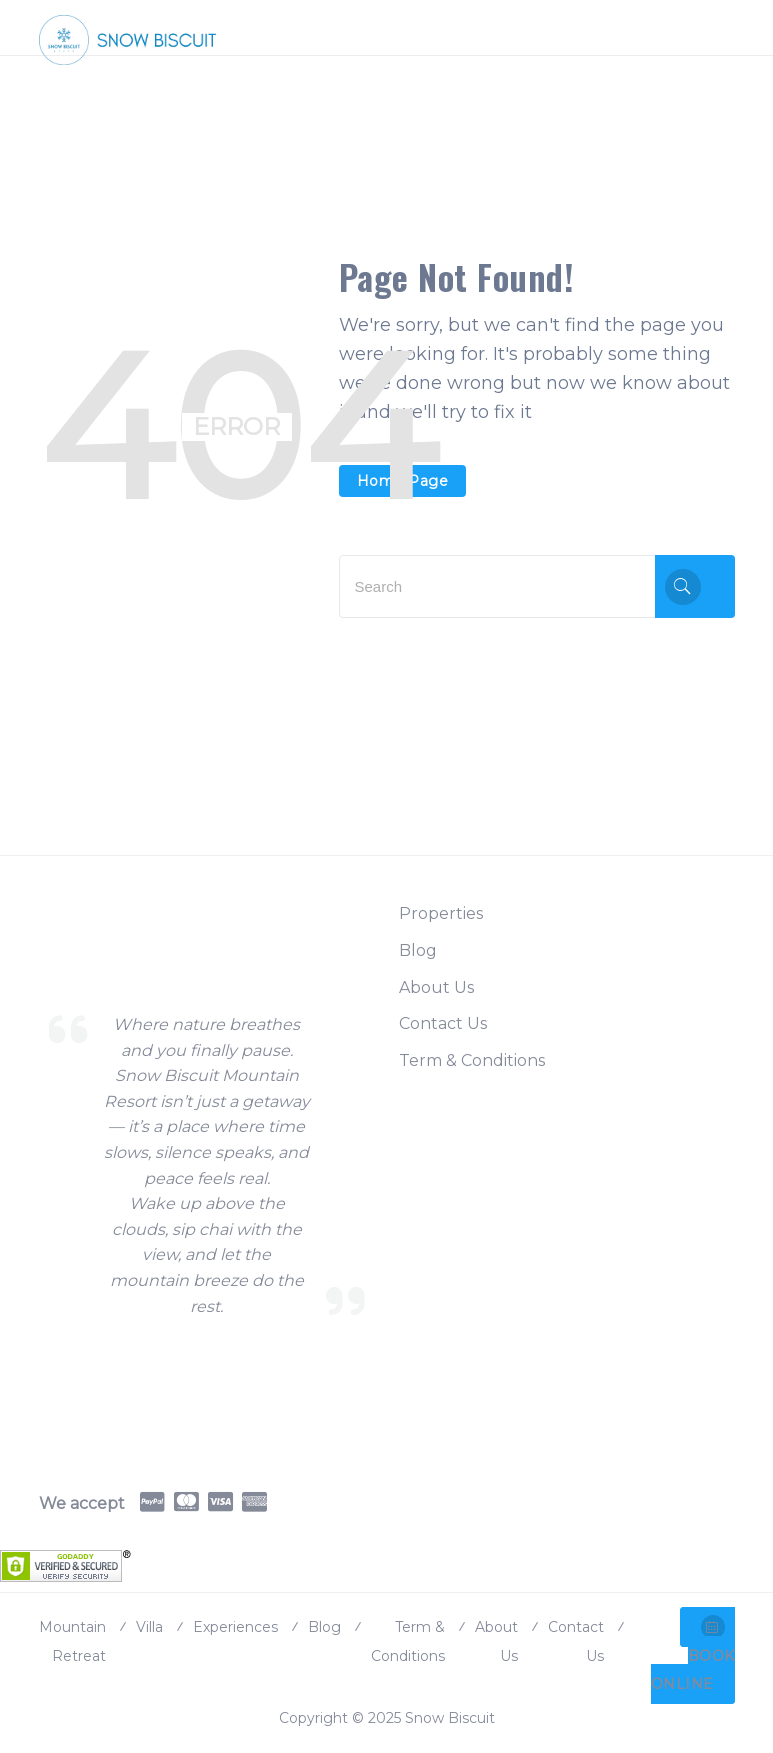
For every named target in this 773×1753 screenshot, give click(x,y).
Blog (418, 950)
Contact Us (443, 1023)
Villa (149, 1627)
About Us (436, 987)
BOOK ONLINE (693, 1654)
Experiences (235, 1627)
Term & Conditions (472, 1060)
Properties (441, 913)
